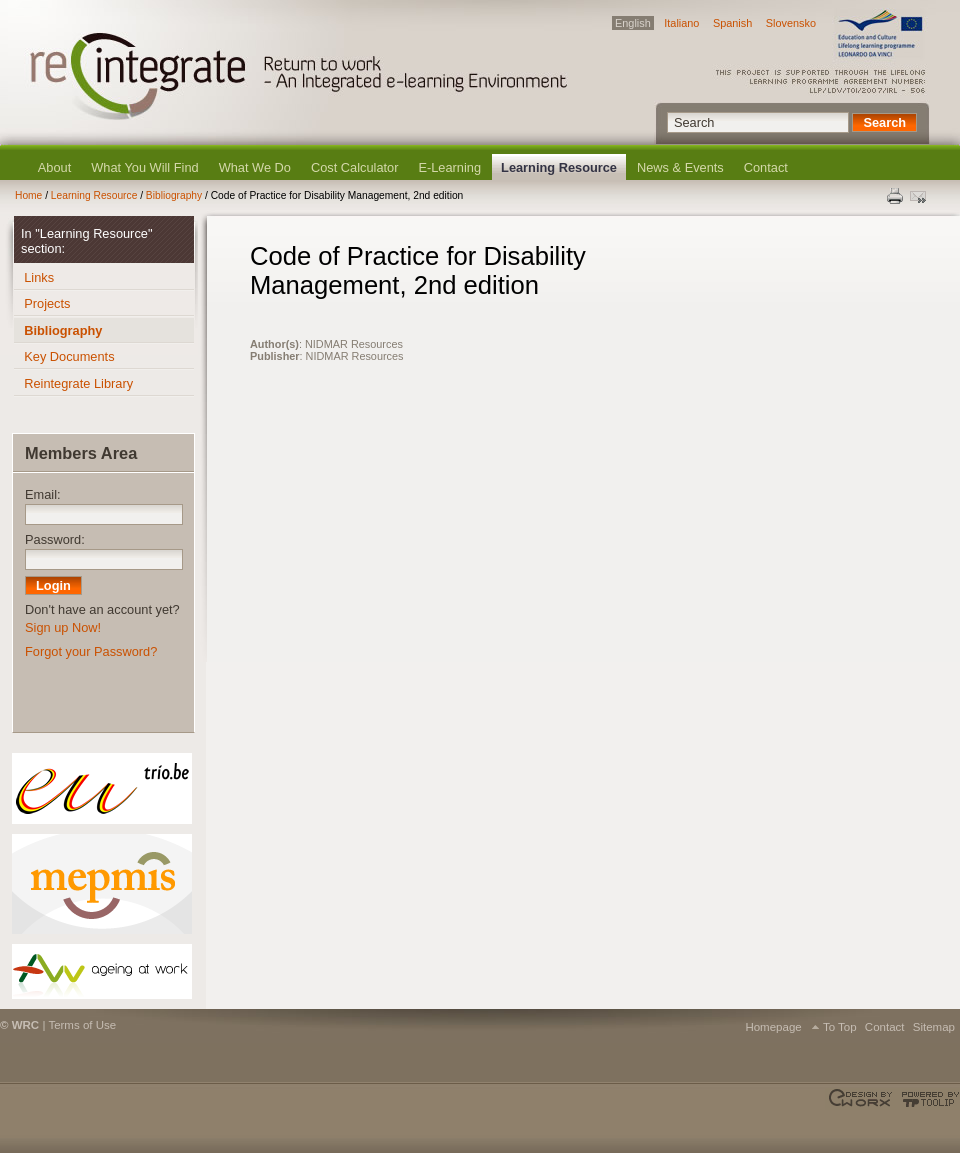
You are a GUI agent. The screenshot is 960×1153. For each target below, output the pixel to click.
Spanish (732, 23)
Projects (47, 303)
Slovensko (791, 23)
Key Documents (69, 356)
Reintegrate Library (78, 383)
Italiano (681, 23)
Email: (43, 494)
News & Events (680, 167)
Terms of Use (82, 1025)
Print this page (896, 196)
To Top (840, 1027)
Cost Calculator (354, 167)
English (633, 23)
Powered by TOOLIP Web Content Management (927, 1099)
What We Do (255, 167)
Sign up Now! (63, 627)
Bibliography (174, 195)
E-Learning (449, 167)
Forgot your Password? (91, 651)
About (54, 167)
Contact (766, 167)
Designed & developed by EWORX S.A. (862, 1099)
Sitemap (934, 1027)
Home (28, 195)
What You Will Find (144, 167)
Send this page (920, 196)
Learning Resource (559, 167)
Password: (55, 539)
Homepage (773, 1027)
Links (39, 277)
